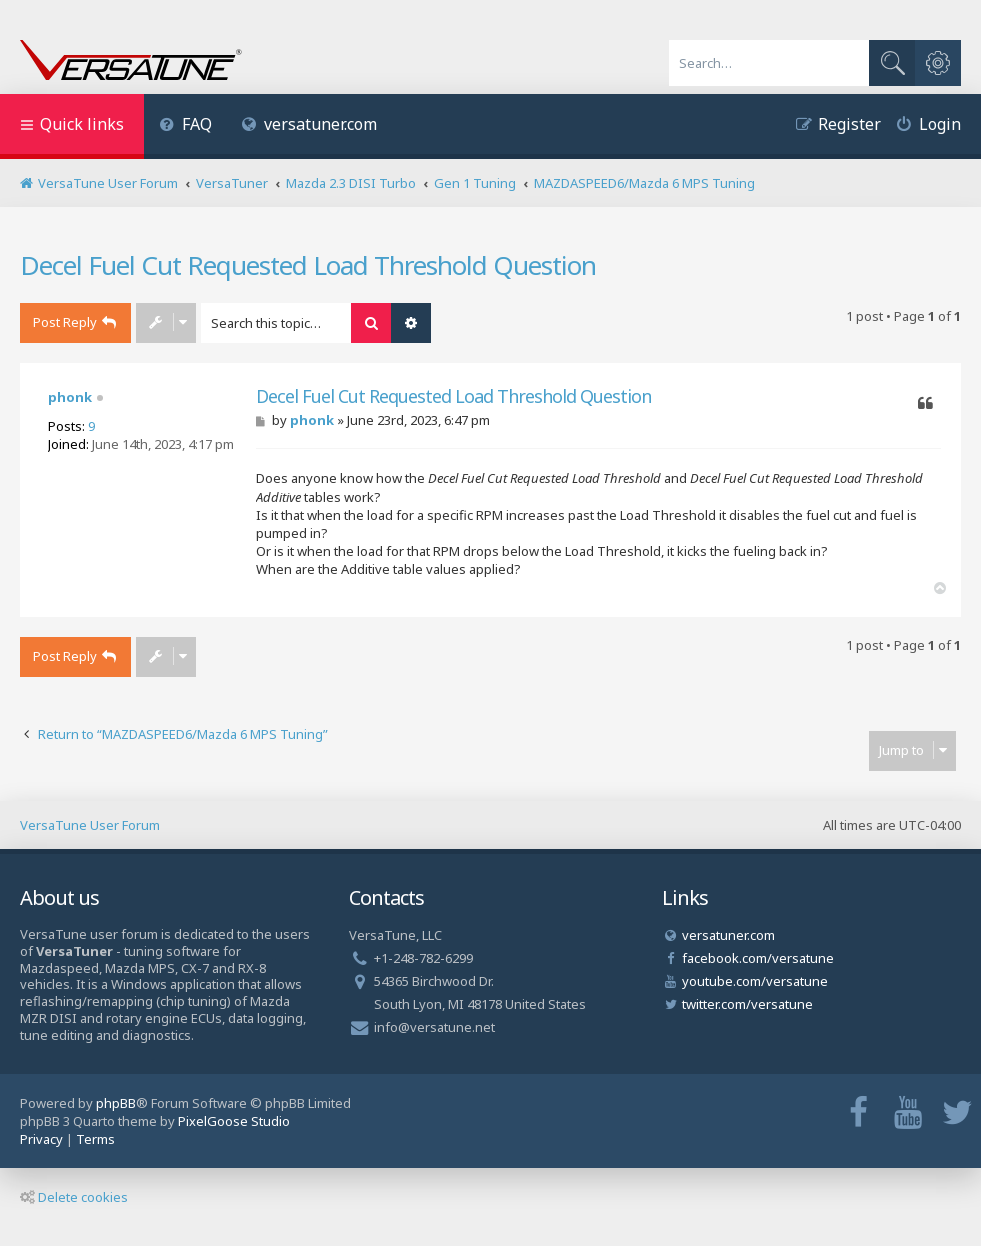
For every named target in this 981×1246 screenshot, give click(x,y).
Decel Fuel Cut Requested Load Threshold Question (308, 265)
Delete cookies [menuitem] (74, 1197)
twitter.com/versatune (747, 1004)
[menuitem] (185, 126)
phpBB (116, 1103)
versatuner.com (310, 124)
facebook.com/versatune (758, 958)
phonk (70, 397)
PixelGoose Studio (234, 1121)
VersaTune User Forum (90, 825)
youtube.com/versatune (755, 981)
